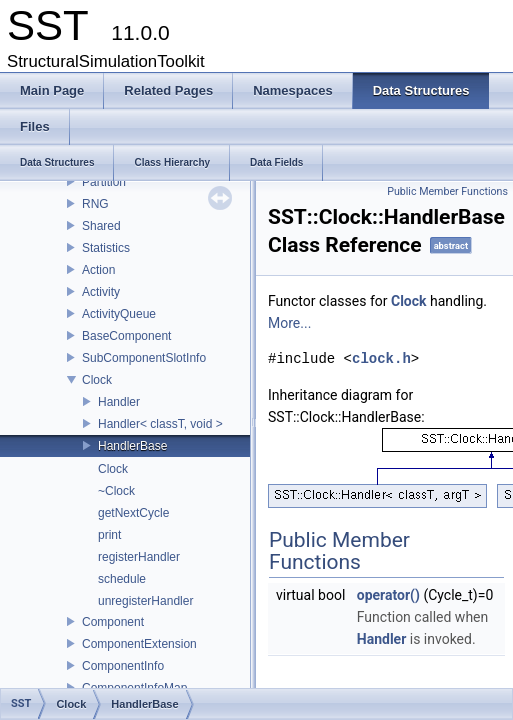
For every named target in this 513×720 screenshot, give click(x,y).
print (109, 535)
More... (289, 323)
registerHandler (139, 557)
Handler (119, 402)
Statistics (106, 248)
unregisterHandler (145, 601)
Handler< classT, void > (160, 424)
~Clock (116, 491)
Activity (101, 292)
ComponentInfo (123, 666)
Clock (97, 380)
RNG (95, 204)
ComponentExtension (139, 644)
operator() (388, 595)
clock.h (381, 358)
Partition (104, 182)
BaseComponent (126, 336)
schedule (122, 579)
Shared (101, 226)
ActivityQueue (119, 314)
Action (98, 270)
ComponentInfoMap (134, 688)
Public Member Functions (447, 191)
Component (113, 622)
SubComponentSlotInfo (144, 358)
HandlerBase (132, 446)
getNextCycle (133, 513)
